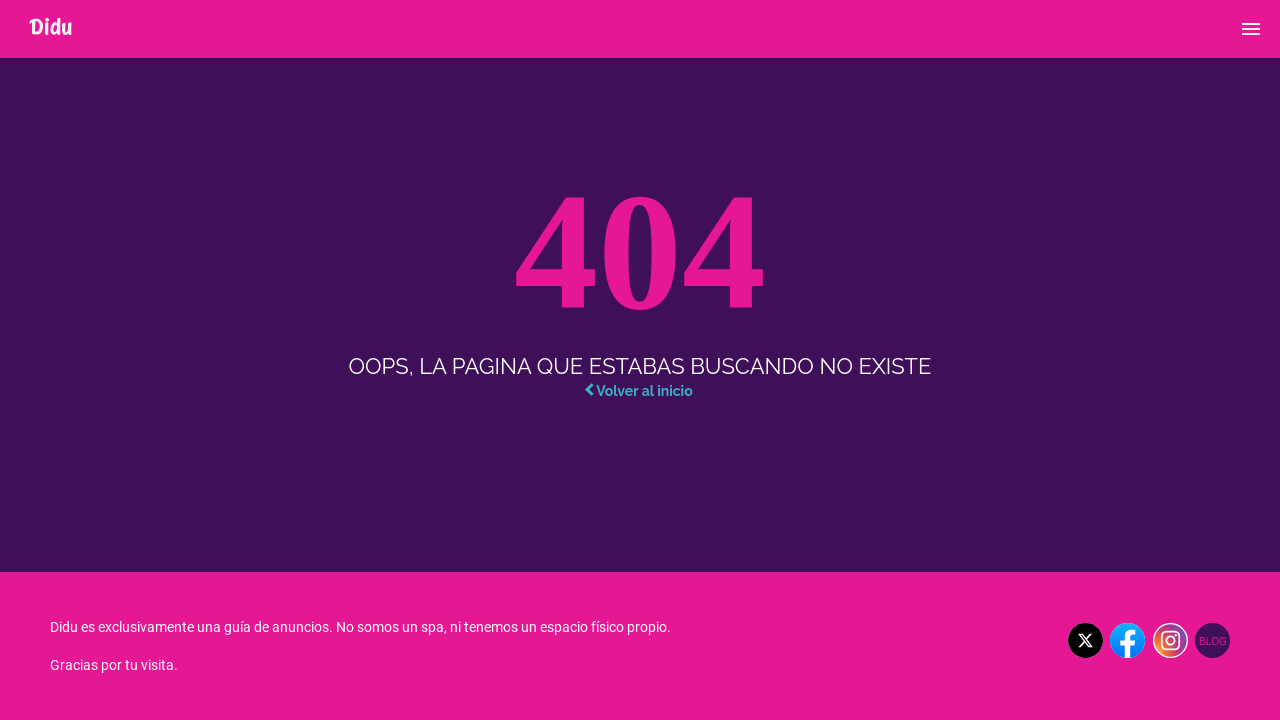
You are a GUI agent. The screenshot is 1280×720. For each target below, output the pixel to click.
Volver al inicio (638, 391)
